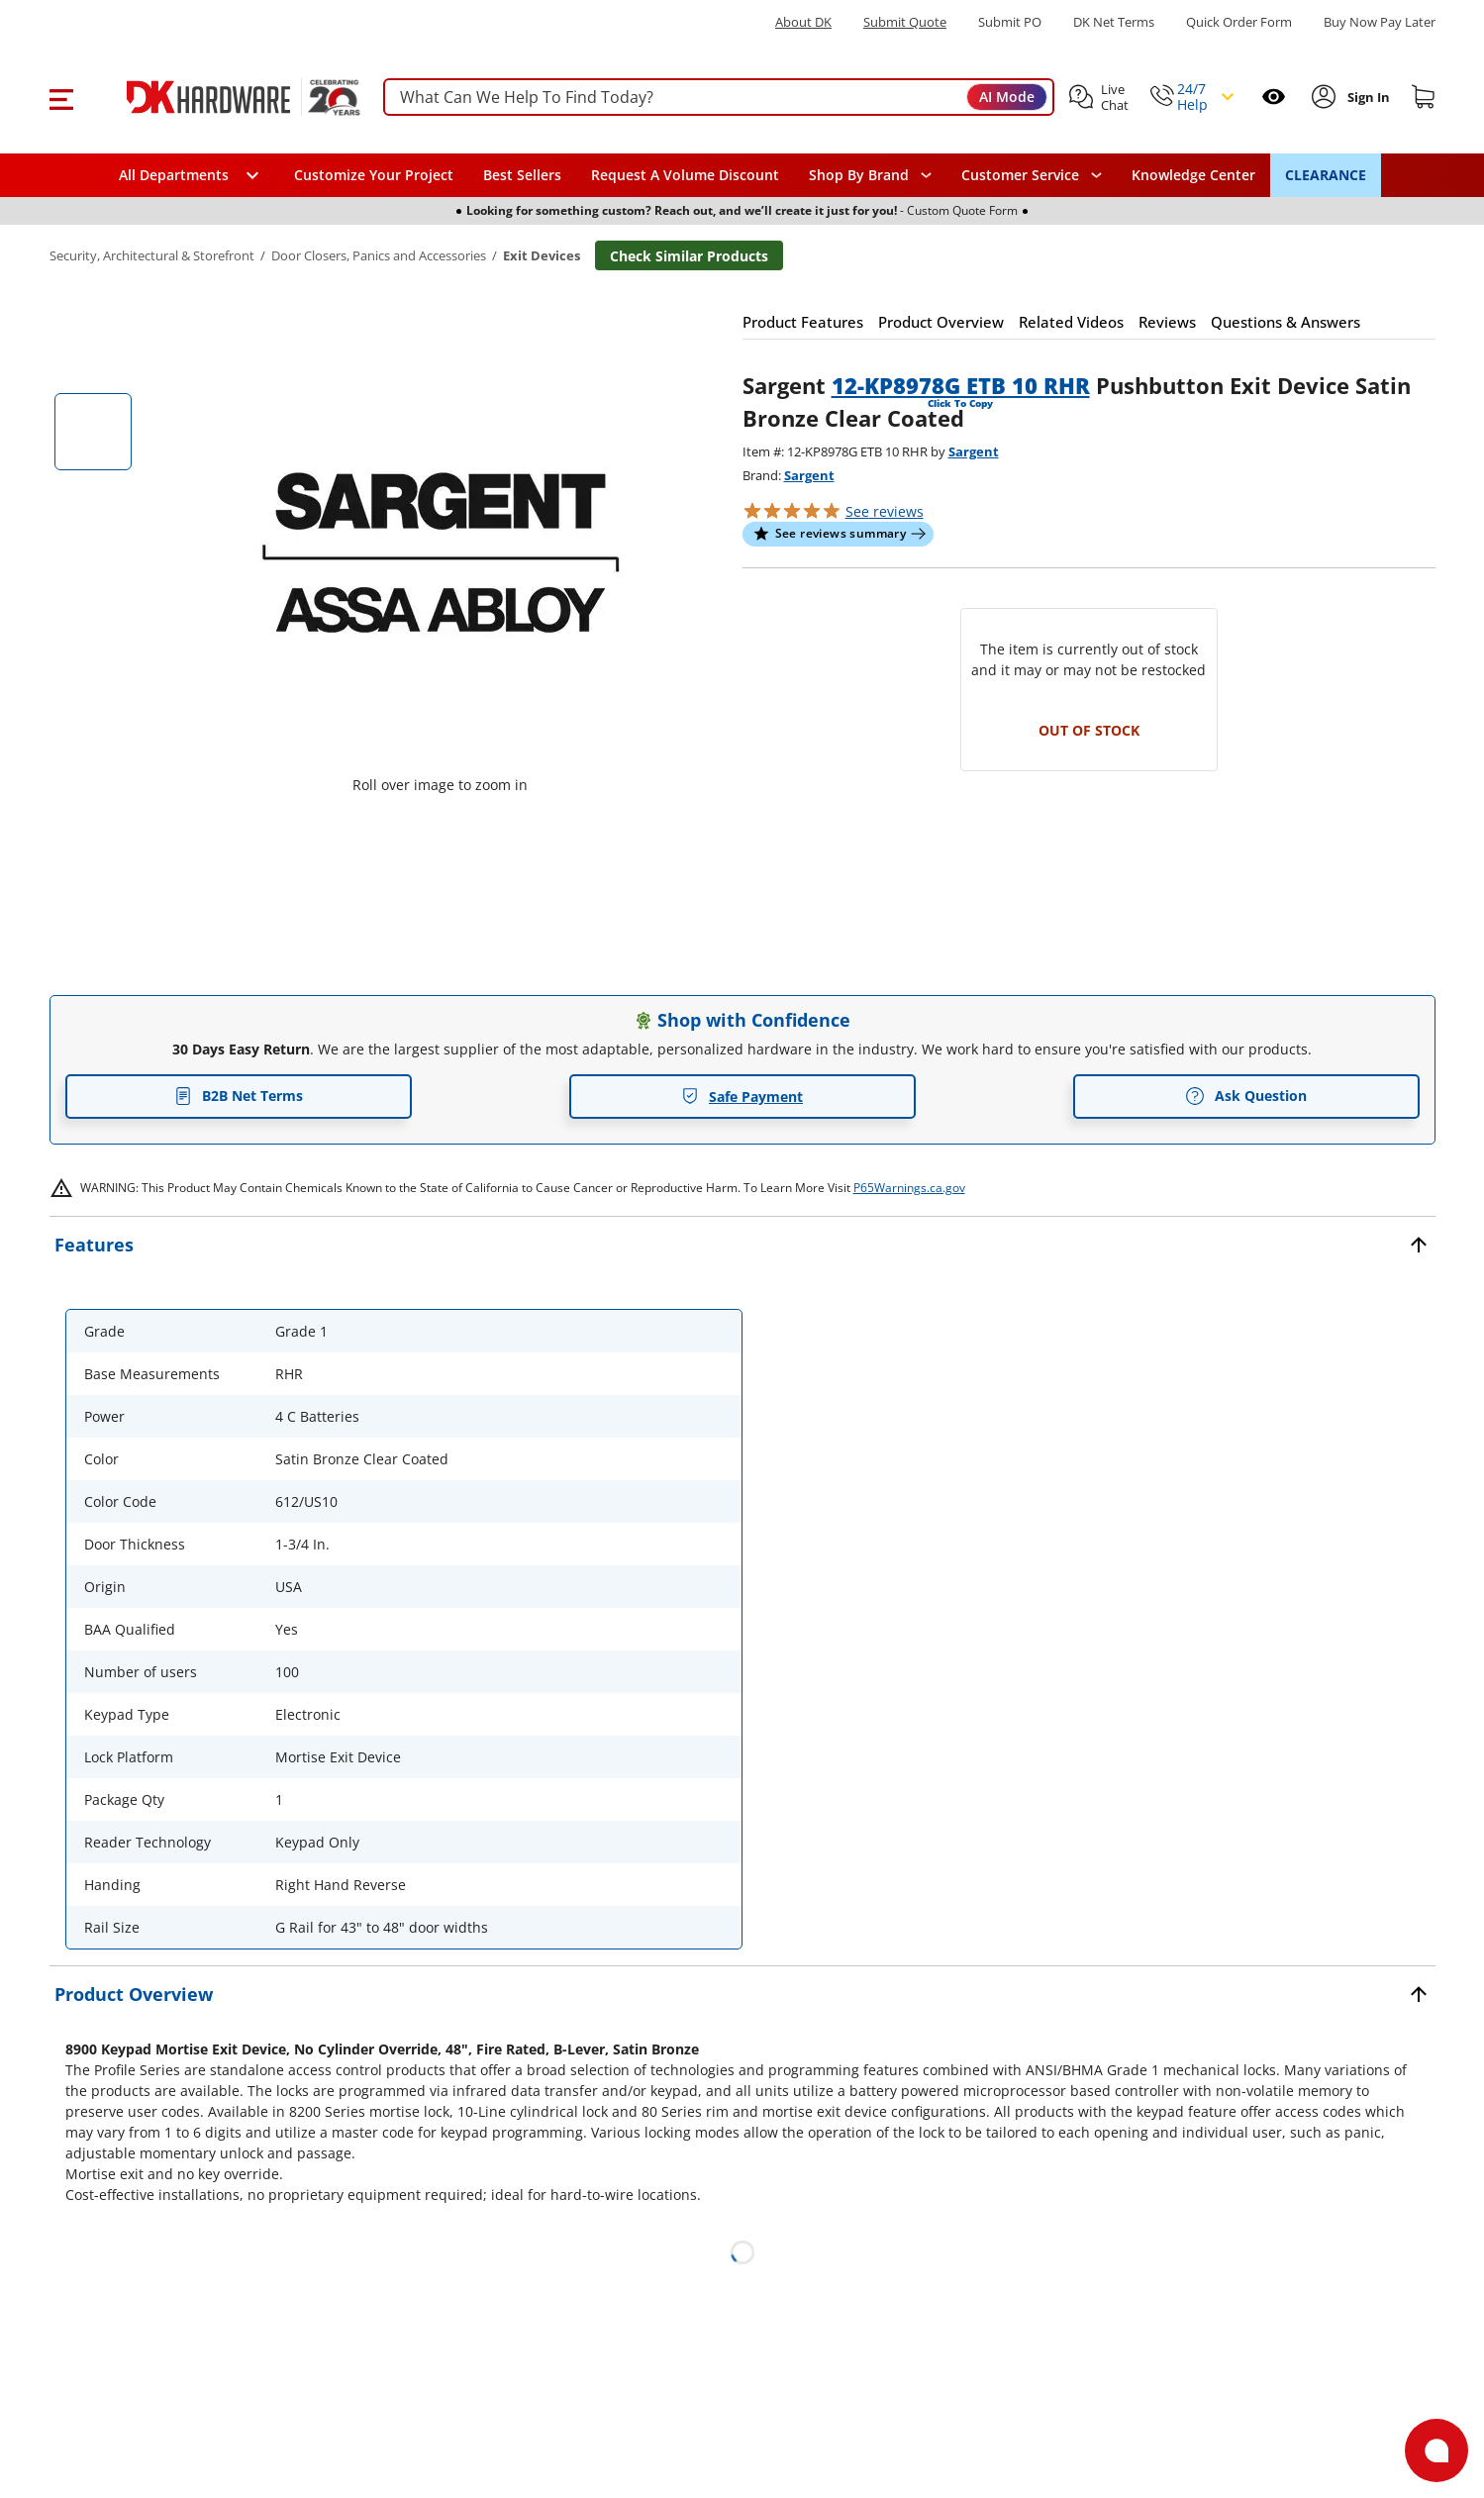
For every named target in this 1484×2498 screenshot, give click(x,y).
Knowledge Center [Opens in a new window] (1193, 174)
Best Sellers (522, 174)
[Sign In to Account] (1366, 97)
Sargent (973, 451)
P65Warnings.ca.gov (909, 1187)
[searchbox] (719, 97)
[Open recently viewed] (1273, 96)
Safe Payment (742, 1096)
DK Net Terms (1113, 22)
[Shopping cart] (1423, 97)
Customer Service (1020, 175)
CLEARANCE (1325, 174)
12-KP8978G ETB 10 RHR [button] (961, 385)
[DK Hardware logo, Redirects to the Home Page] (221, 97)
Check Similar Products (689, 256)
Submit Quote (904, 22)
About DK (803, 22)
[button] (60, 97)
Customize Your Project (373, 174)
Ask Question (1246, 1096)
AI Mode (1007, 96)
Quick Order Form (1239, 22)
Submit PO (1009, 22)
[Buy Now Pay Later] (1379, 22)
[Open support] (1436, 2450)
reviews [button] (884, 511)
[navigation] (1031, 175)
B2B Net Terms (238, 1095)
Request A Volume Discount (685, 174)
